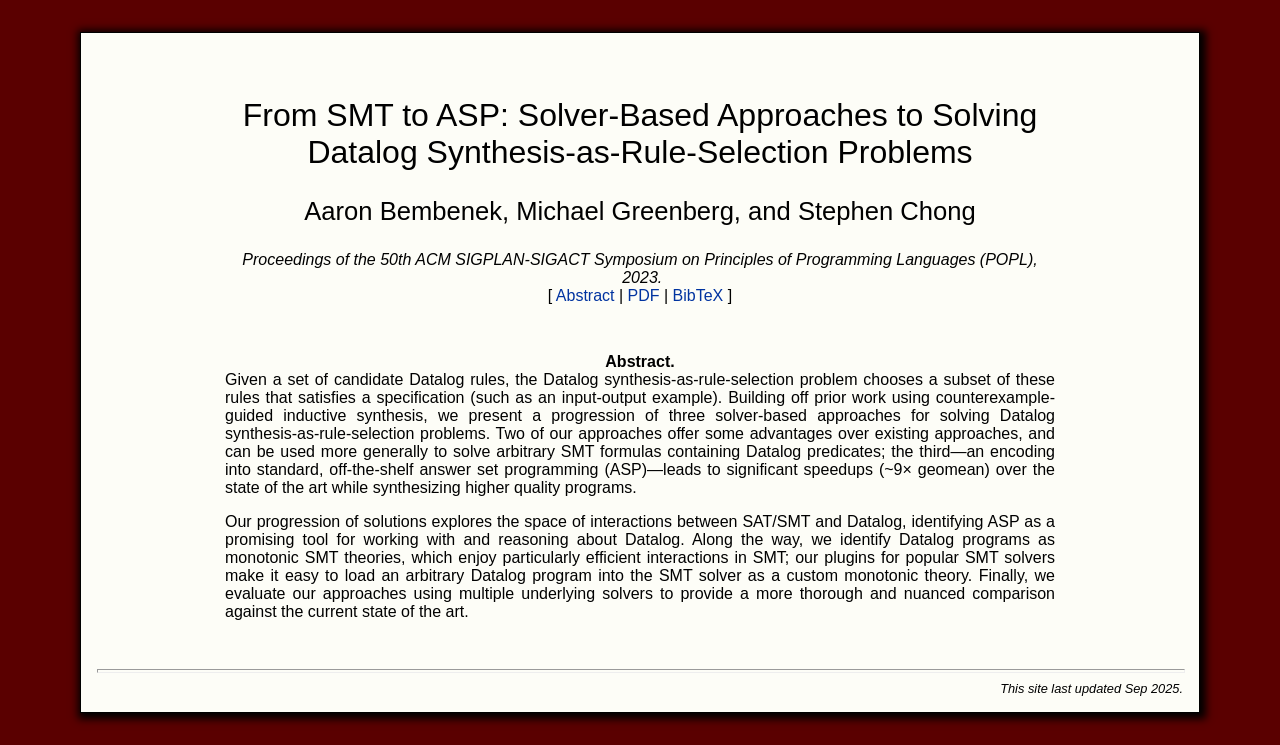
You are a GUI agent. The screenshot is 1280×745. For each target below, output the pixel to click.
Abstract (585, 295)
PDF (644, 295)
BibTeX (698, 295)
